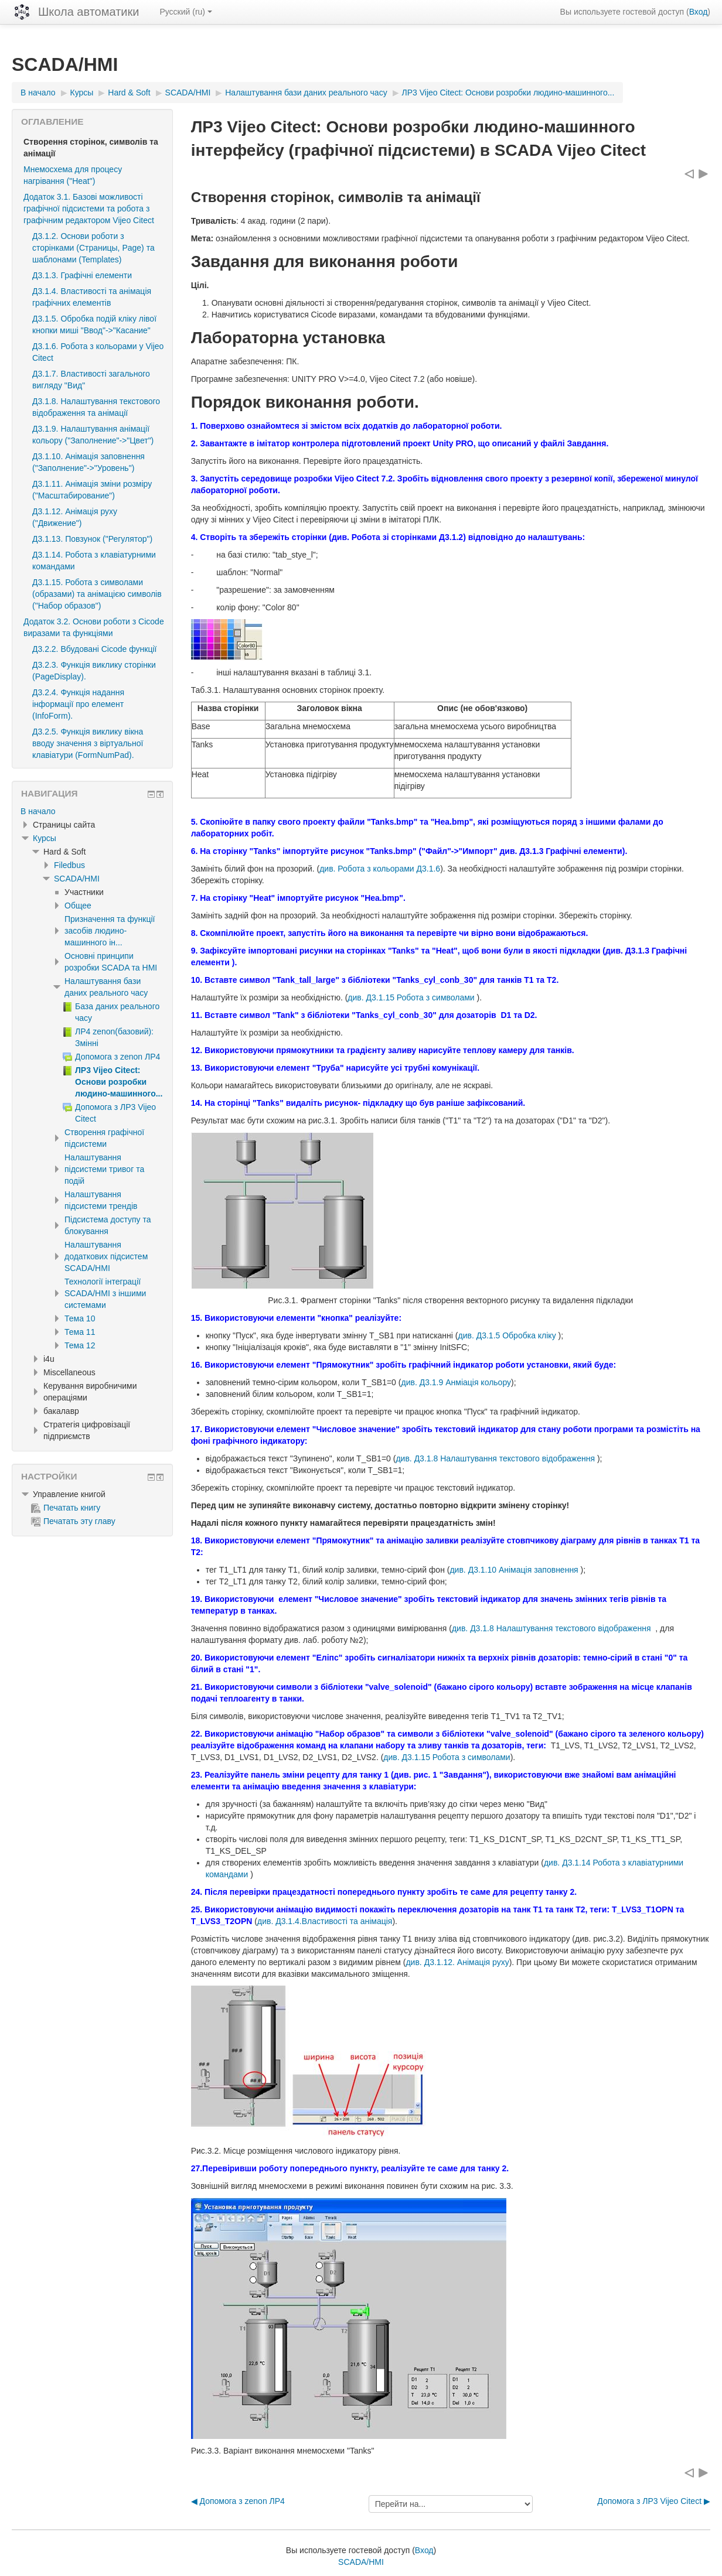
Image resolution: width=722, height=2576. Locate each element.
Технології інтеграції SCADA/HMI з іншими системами (105, 1293)
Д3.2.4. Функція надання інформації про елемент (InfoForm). (78, 704)
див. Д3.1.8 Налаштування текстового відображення (496, 1458)
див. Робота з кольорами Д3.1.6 (379, 868)
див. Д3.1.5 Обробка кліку (508, 1335)
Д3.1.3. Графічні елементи (82, 275)
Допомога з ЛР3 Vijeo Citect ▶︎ (653, 2501)
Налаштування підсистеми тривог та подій (104, 1169)
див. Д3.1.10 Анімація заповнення (514, 1569)
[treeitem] (92, 811)
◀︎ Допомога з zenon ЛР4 (238, 2501)
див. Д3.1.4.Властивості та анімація (324, 1921)
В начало (38, 811)
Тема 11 (79, 1332)
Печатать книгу (65, 1507)
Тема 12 (79, 1345)
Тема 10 (79, 1318)
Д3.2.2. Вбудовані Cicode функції (94, 649)
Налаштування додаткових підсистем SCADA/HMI (106, 1256)
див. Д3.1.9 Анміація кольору (456, 1382)
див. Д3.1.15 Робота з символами (412, 997)
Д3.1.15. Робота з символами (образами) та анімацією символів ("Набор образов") (97, 594)
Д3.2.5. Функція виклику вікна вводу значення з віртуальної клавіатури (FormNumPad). (87, 743)
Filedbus (69, 865)
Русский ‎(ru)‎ (185, 11)
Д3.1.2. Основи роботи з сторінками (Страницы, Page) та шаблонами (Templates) (93, 247)
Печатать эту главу (73, 1521)
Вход (698, 11)
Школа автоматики (88, 11)
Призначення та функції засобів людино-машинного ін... (109, 930)
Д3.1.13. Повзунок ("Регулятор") (92, 539)
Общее (77, 905)
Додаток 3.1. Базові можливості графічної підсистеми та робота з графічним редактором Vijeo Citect (88, 208)
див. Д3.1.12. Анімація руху (457, 1962)
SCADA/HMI (77, 878)
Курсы (44, 838)
